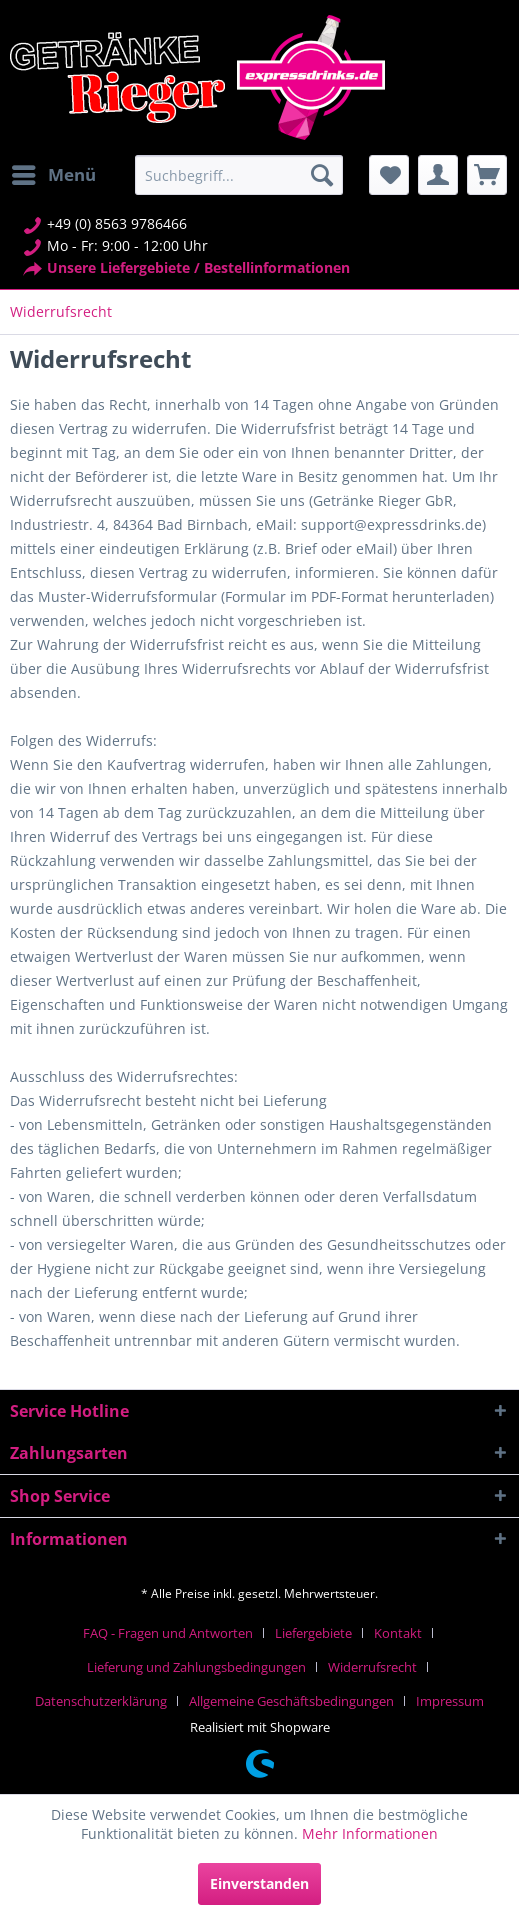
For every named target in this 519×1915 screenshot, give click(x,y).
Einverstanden (259, 1883)
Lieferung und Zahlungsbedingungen (196, 1667)
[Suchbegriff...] (239, 175)
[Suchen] (322, 175)
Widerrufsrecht (372, 1667)
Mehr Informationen (370, 1833)
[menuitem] (53, 175)
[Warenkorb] (487, 175)
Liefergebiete (313, 1633)
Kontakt (398, 1633)
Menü (54, 172)
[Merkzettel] (389, 175)
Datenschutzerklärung (101, 1701)
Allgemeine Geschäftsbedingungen (291, 1701)
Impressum (450, 1701)
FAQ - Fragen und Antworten (168, 1633)
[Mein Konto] (438, 175)
